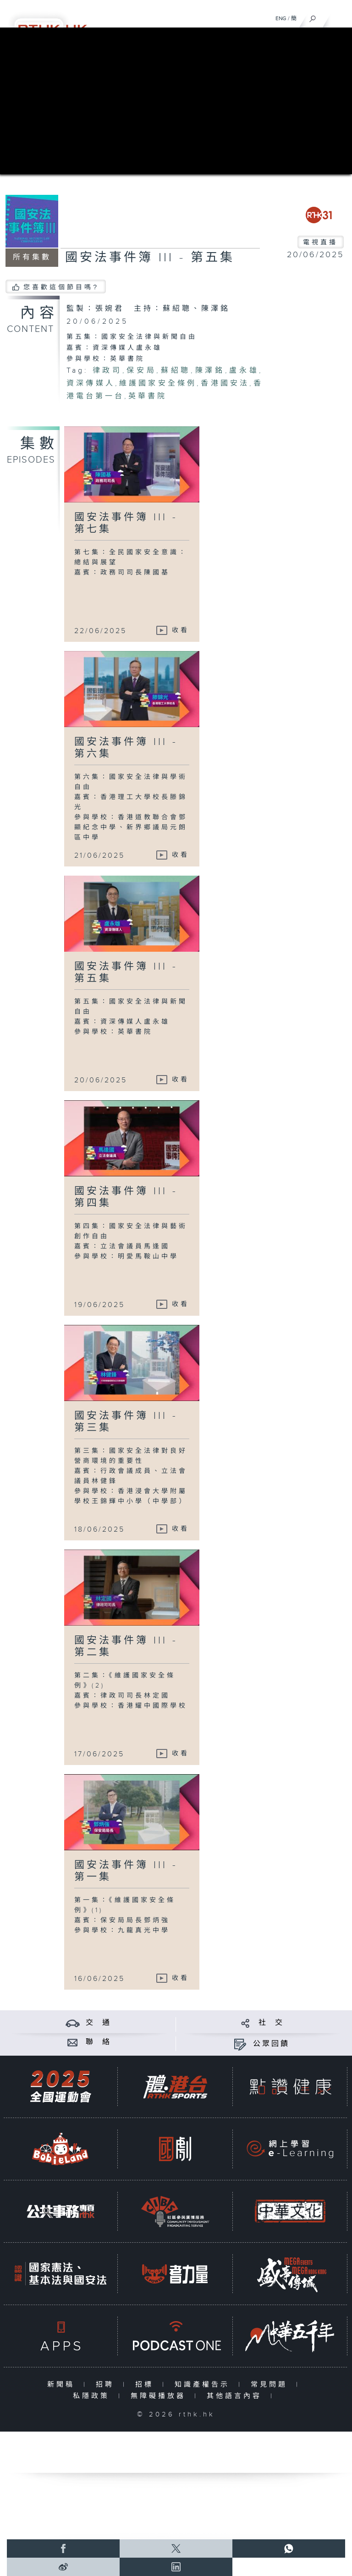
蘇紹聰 (175, 370)
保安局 (141, 370)
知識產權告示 (204, 2384)
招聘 (107, 2384)
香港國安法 (225, 383)
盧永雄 (244, 370)
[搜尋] (313, 16)
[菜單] (339, 16)
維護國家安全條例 (158, 383)
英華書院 (147, 396)
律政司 (107, 370)
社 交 (271, 2023)
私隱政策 (93, 2396)
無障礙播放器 (160, 2396)
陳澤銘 (210, 370)
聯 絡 (98, 2042)
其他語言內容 (236, 2396)
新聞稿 (63, 2384)
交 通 (98, 2023)
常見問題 (271, 2384)
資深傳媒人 (90, 383)
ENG (280, 18)
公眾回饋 (271, 2044)
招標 (146, 2384)
